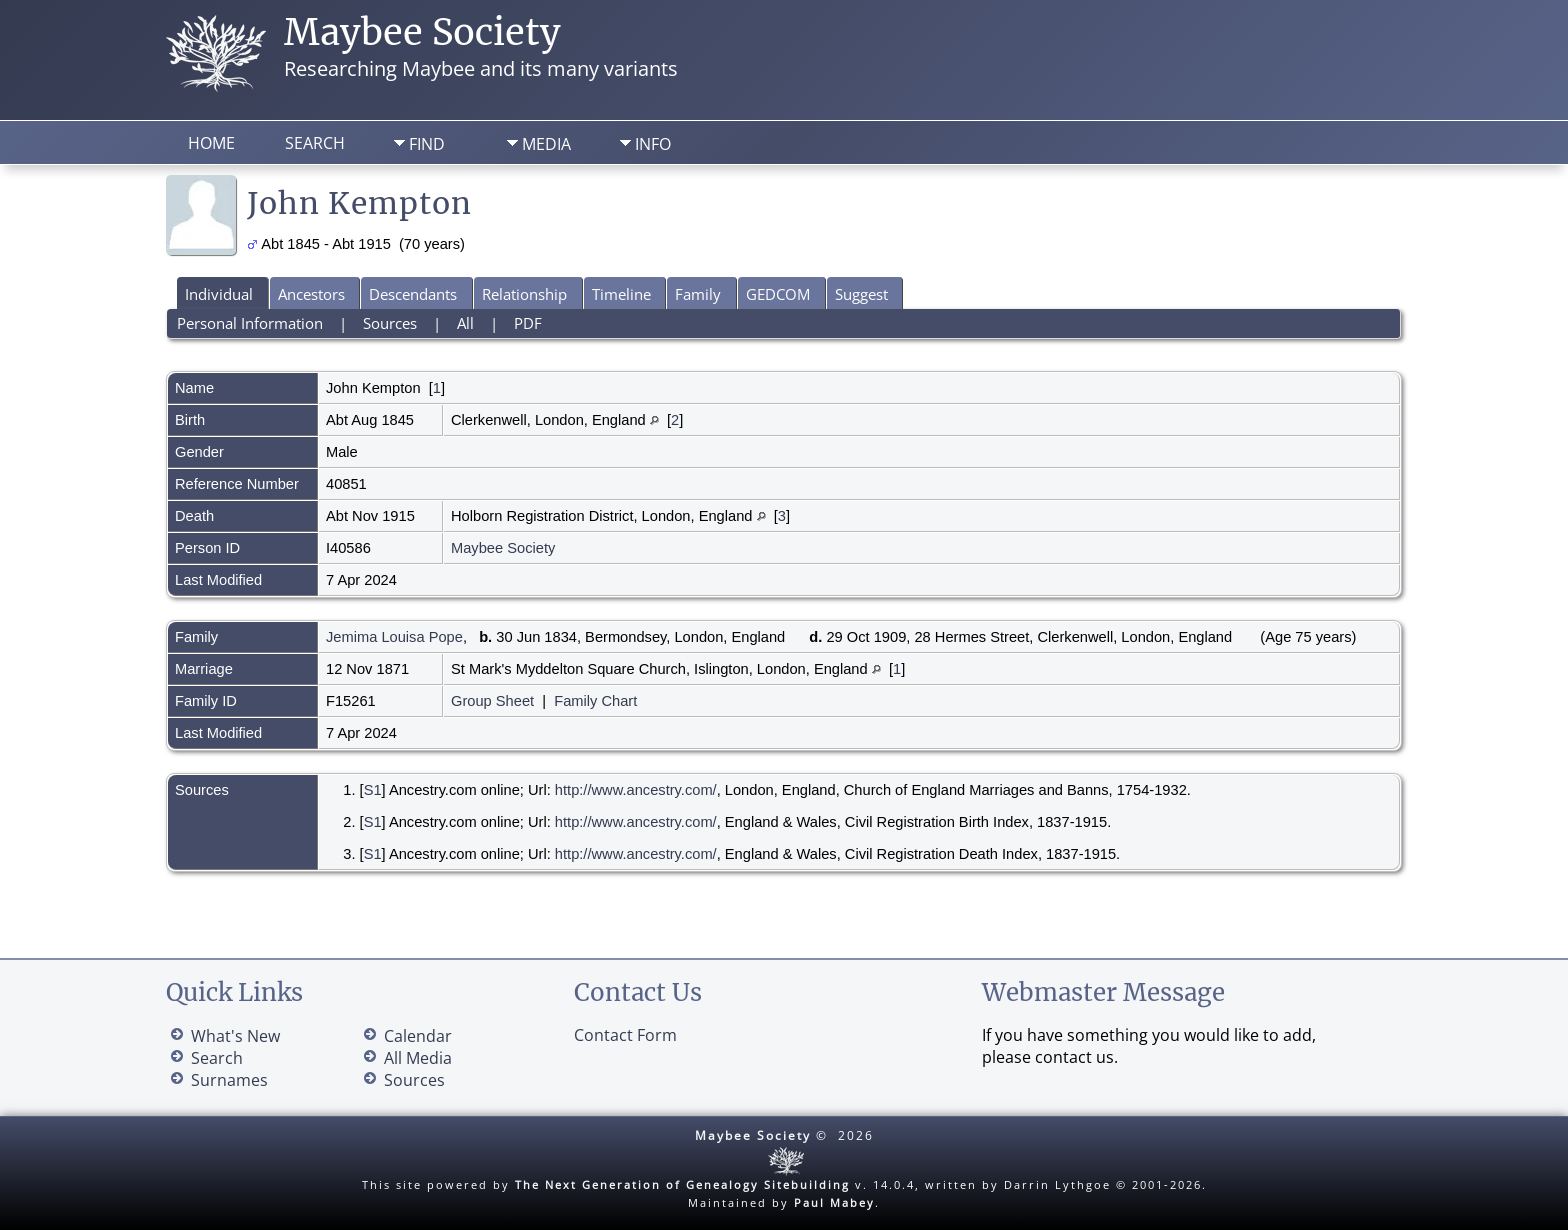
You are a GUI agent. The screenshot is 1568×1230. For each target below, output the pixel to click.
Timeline (621, 294)
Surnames (229, 1080)
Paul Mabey (834, 1202)
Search (315, 143)
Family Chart (595, 701)
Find (427, 144)
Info (653, 144)
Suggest (861, 294)
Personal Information (250, 323)
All (465, 323)
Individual (219, 294)
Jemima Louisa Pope (394, 637)
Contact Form (625, 1035)
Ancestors (311, 294)
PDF (528, 323)
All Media (418, 1058)
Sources (390, 323)
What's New (235, 1036)
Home (211, 143)
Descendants (413, 294)
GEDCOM (778, 294)
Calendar (418, 1036)
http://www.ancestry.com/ (636, 790)
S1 (373, 790)
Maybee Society (422, 32)
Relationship (524, 294)
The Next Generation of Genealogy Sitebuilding (682, 1184)
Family (698, 294)
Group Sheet (492, 701)
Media (546, 144)
